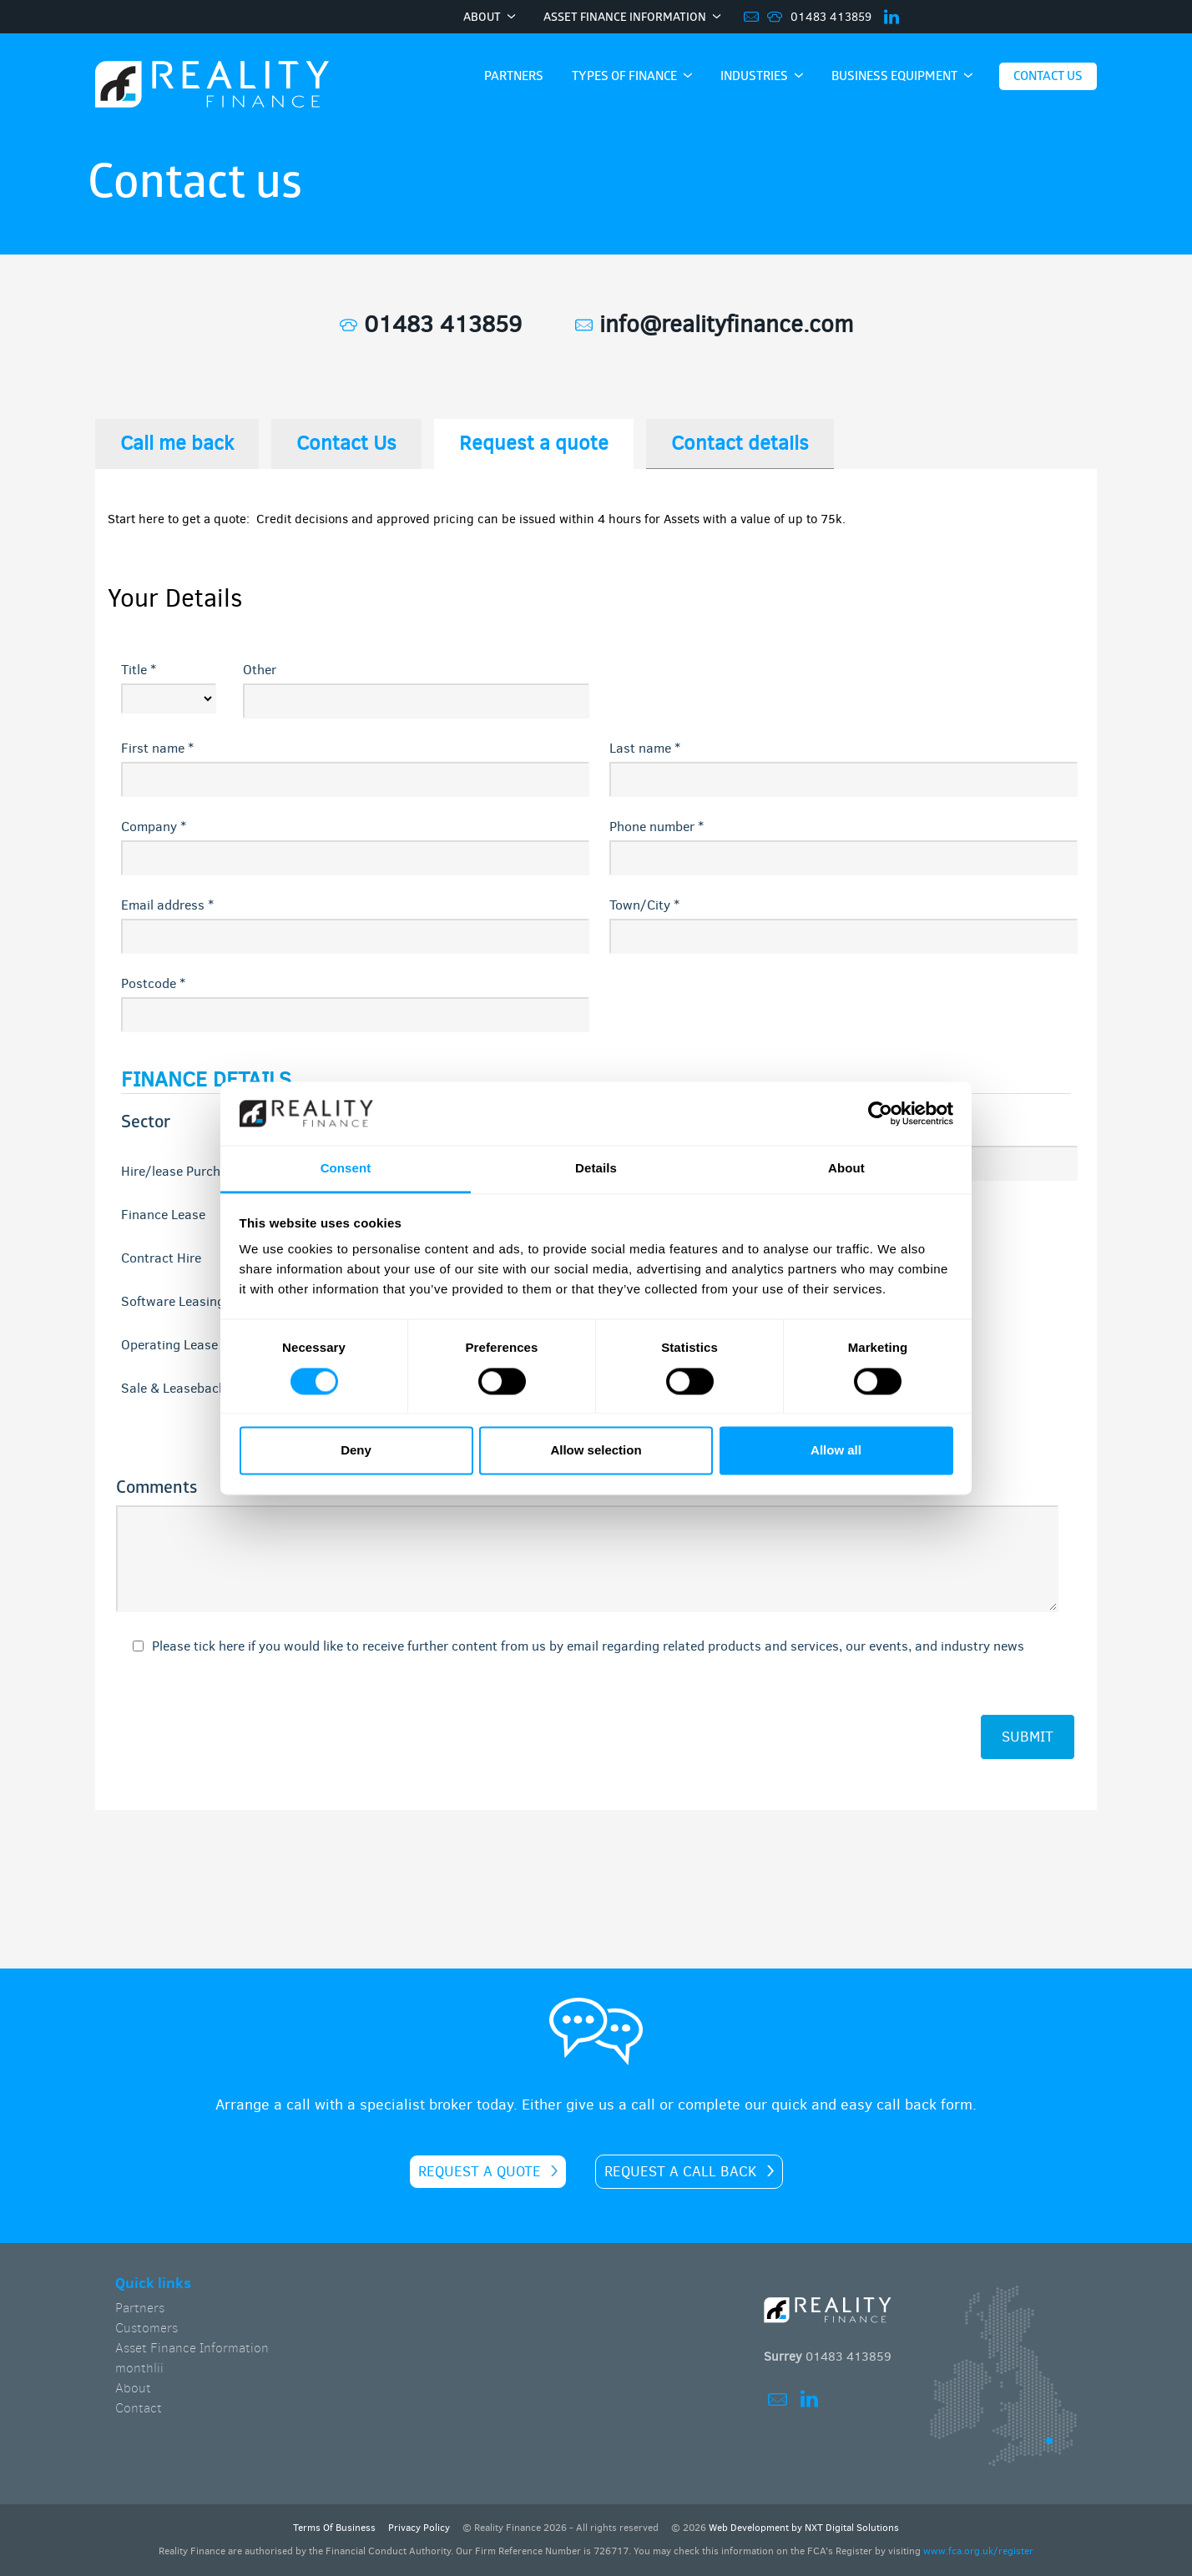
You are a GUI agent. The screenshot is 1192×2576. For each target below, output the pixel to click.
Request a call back (680, 2171)
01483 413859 (830, 17)
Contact (138, 2408)
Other (259, 669)
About (133, 2388)
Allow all (836, 1451)
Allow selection (595, 1451)
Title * (138, 669)
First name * (157, 748)
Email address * (167, 905)
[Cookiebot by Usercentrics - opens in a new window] (880, 1113)
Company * (153, 826)
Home (212, 86)
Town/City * (644, 905)
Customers (146, 2328)
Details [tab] (596, 1169)
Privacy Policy (419, 2527)
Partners (139, 2307)
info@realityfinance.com (714, 324)
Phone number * (656, 826)
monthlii (139, 2368)
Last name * (644, 748)
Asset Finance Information (192, 2348)
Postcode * (153, 983)
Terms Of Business (334, 2527)
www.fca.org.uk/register (978, 2551)
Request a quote (479, 2171)
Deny (356, 1451)
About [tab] (846, 1169)
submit (1027, 1737)
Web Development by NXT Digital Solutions (804, 2527)
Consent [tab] (346, 1169)
